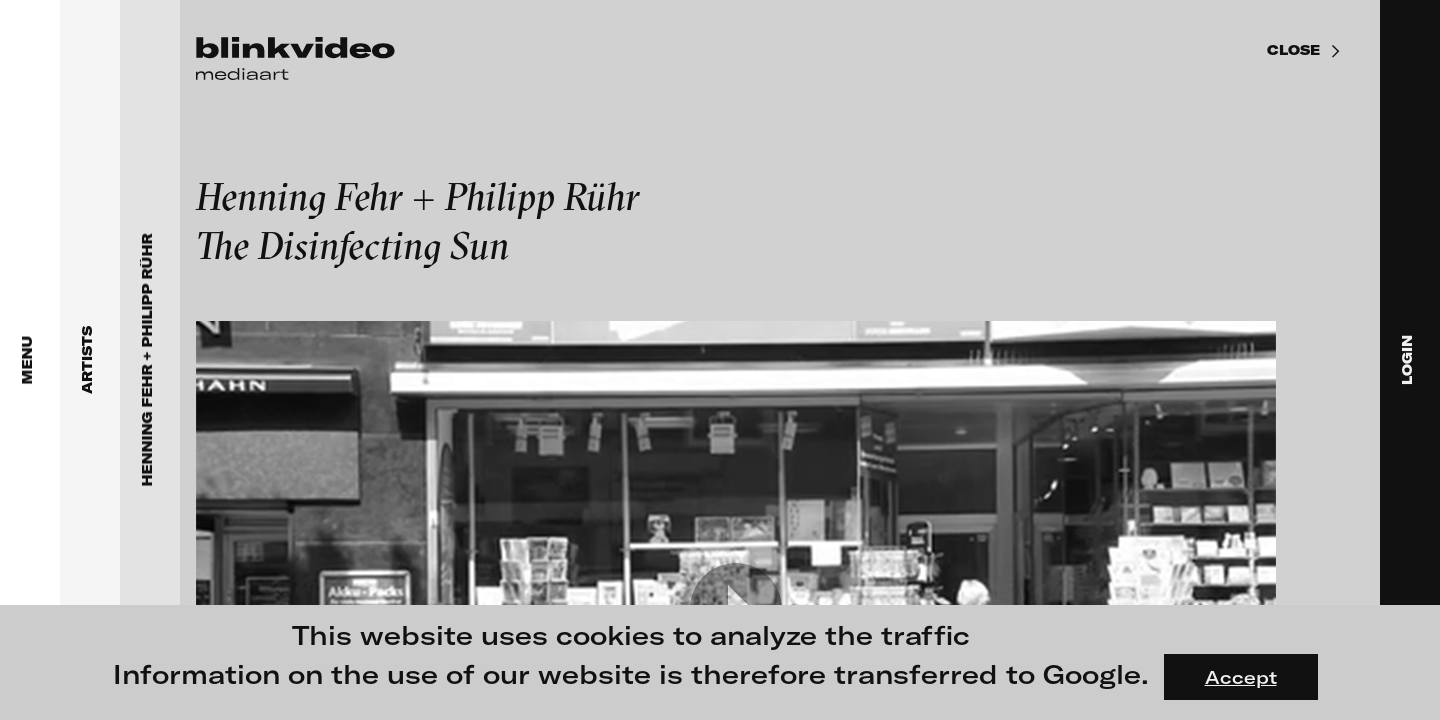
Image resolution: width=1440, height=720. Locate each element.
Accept (1241, 677)
